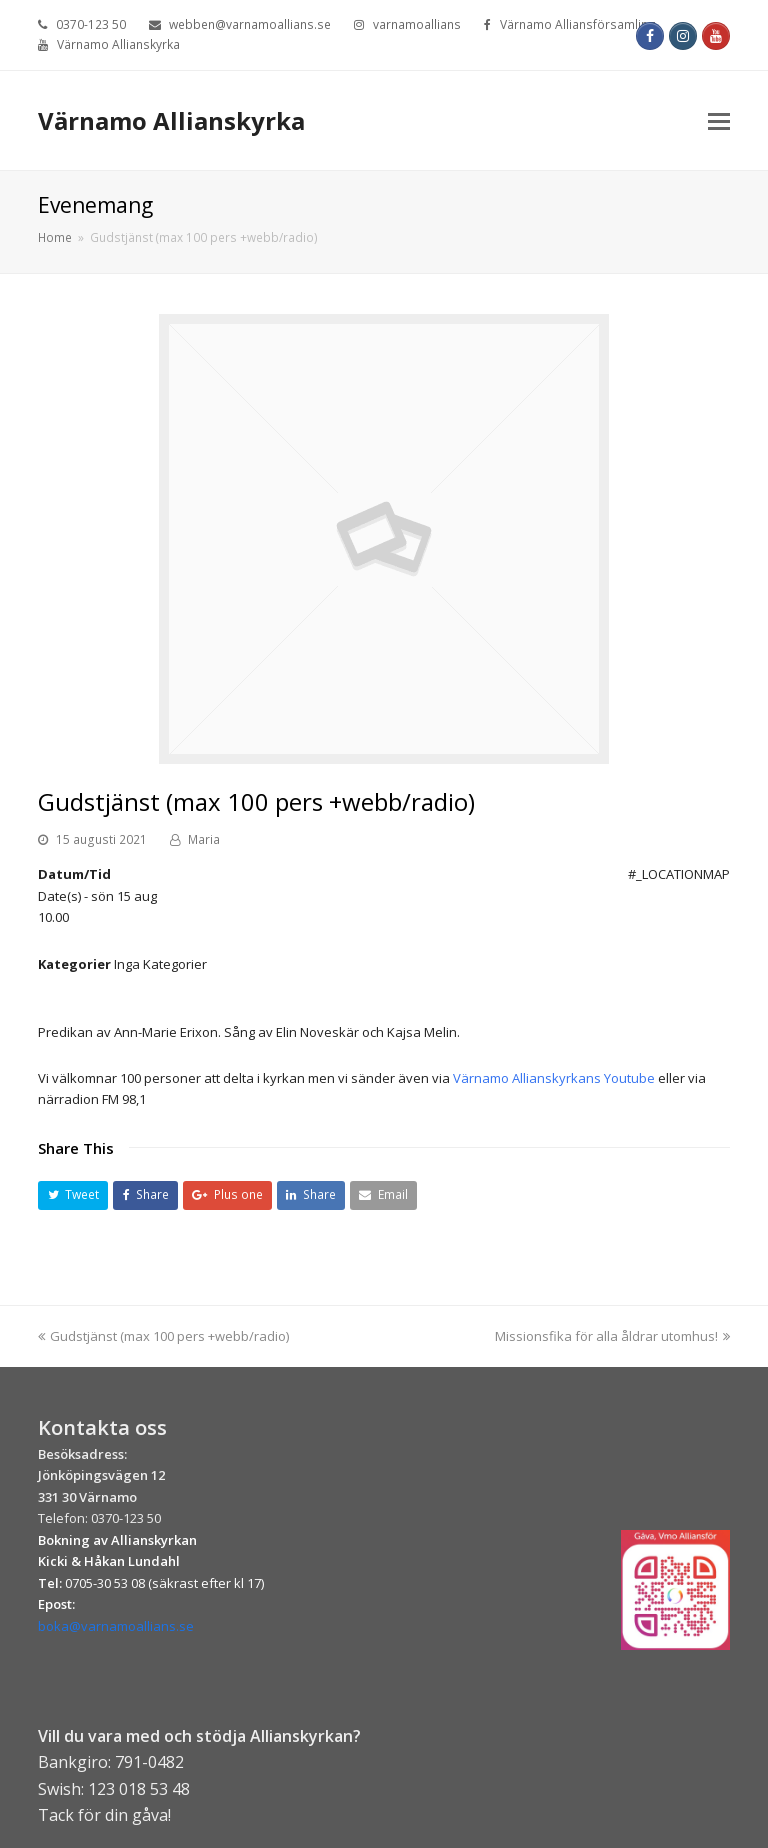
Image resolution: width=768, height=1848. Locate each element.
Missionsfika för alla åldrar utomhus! (612, 1336)
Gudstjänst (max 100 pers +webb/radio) (163, 1336)
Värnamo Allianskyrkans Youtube (555, 1078)
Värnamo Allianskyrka (171, 120)
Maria (204, 839)
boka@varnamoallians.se (116, 1626)
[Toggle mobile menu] (719, 120)
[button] (73, 1195)
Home (55, 237)
